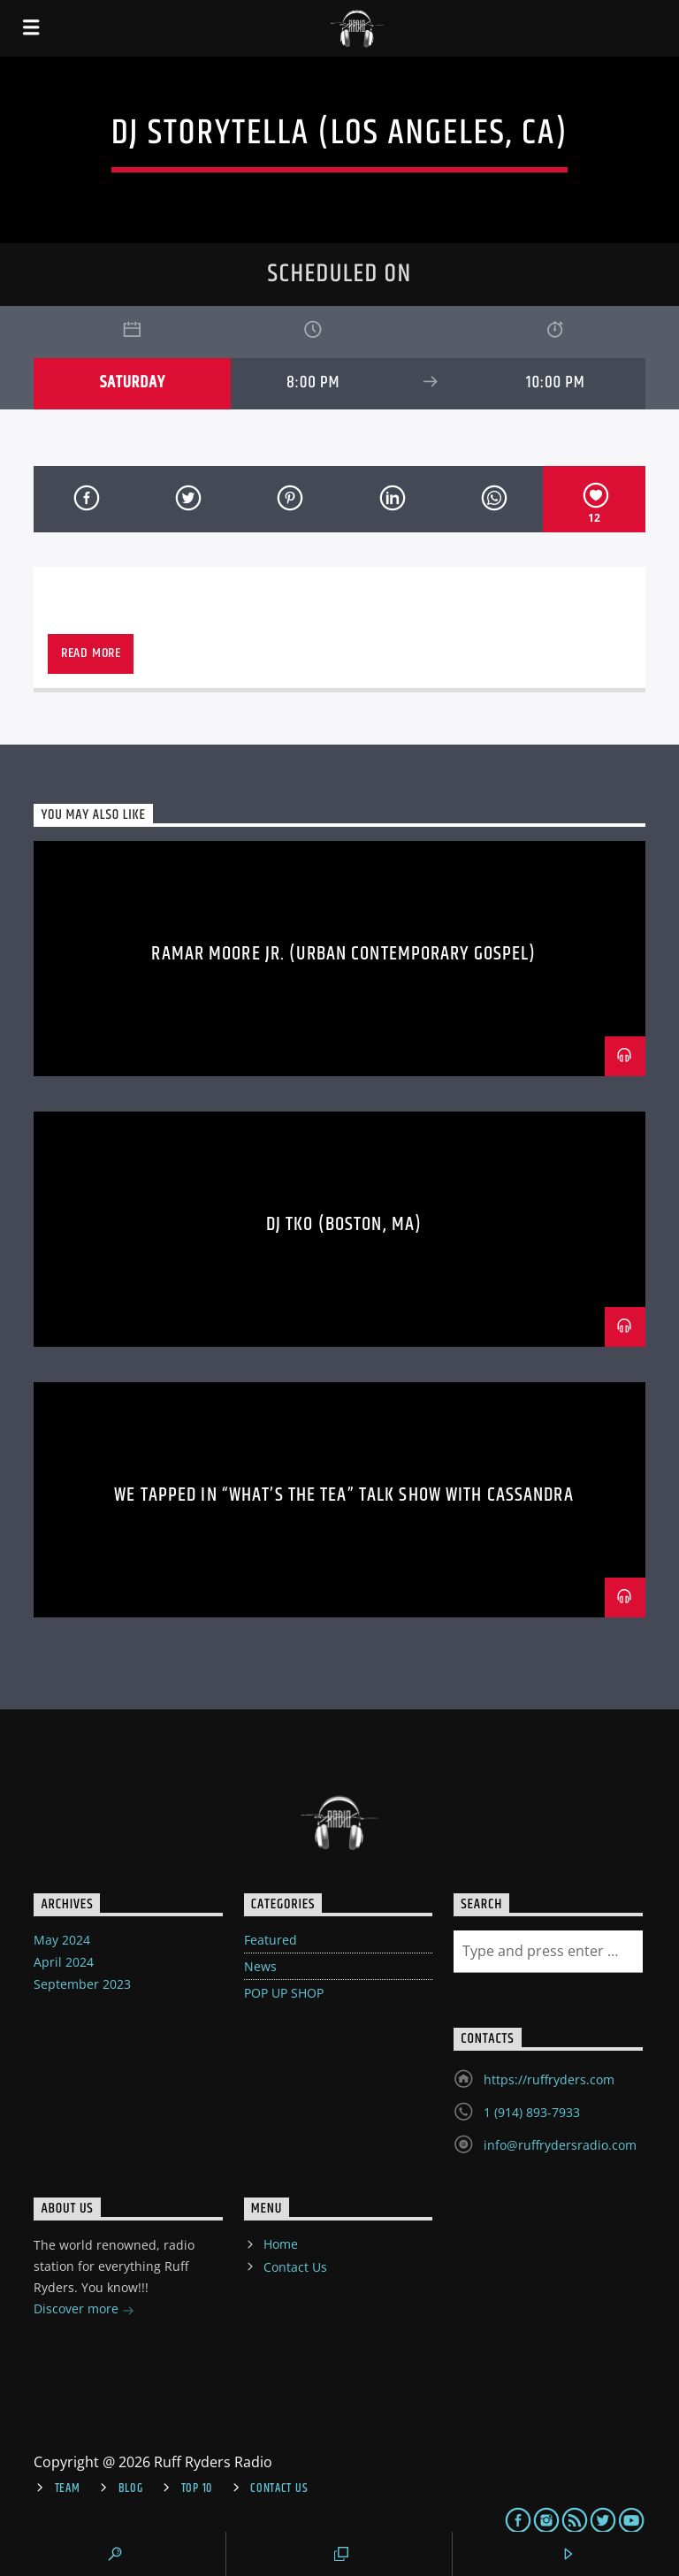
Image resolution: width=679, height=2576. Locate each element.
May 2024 (62, 1939)
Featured (270, 1939)
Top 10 (196, 2488)
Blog (130, 2488)
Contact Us (295, 2267)
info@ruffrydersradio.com (560, 2144)
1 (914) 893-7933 (532, 2112)
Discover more (84, 2310)
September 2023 (82, 1984)
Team (67, 2488)
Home (280, 2244)
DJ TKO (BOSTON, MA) (344, 1224)
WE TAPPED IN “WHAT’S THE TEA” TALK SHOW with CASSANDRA (343, 1494)
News (260, 1966)
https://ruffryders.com (549, 2079)
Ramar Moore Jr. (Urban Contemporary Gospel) (343, 953)
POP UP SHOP (284, 1992)
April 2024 (64, 1961)
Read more (91, 653)
